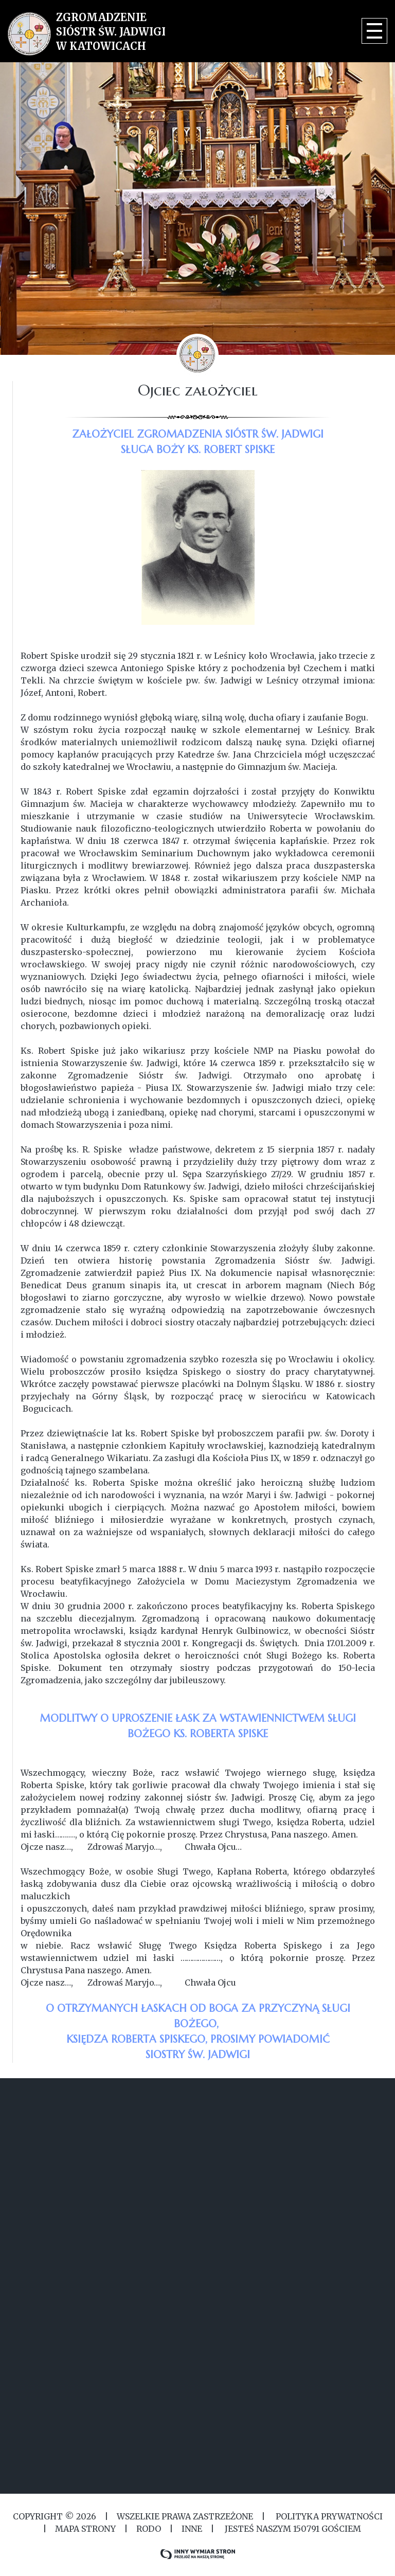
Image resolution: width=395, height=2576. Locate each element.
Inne (192, 2529)
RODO (148, 2529)
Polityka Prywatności (328, 2516)
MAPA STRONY (85, 2529)
